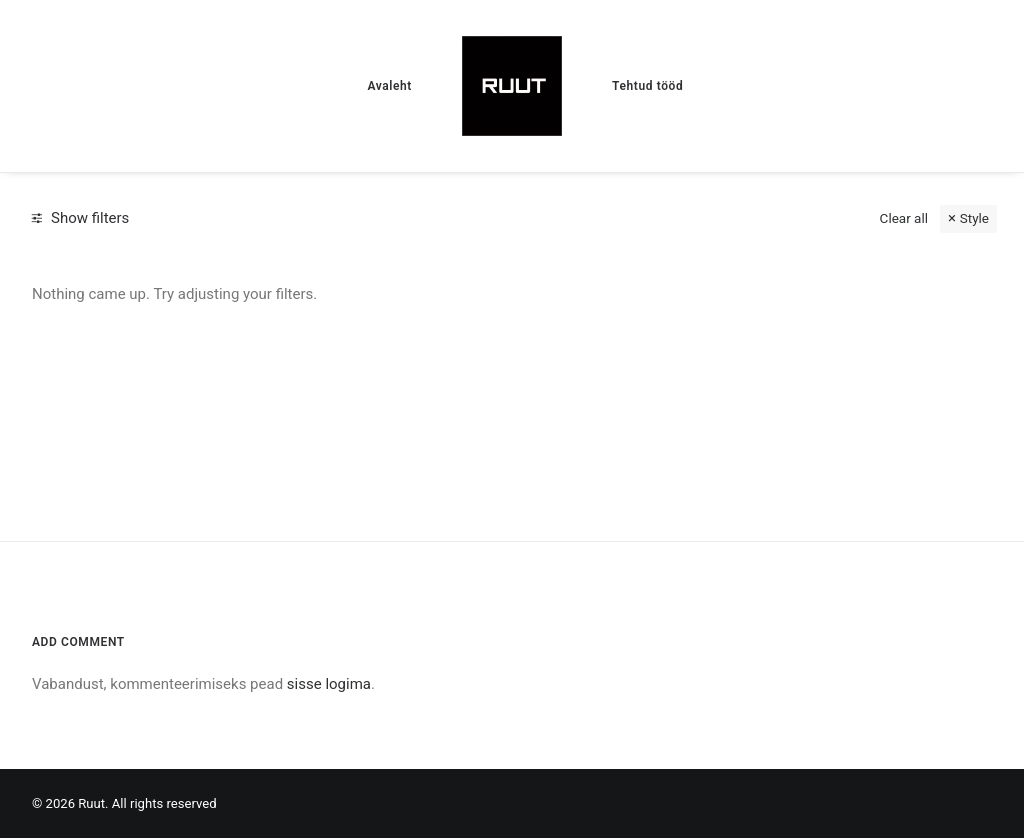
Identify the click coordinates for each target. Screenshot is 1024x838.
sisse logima (329, 684)
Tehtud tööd (647, 86)
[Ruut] (512, 86)
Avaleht (389, 86)
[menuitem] (389, 86)
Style (974, 218)
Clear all (904, 218)
